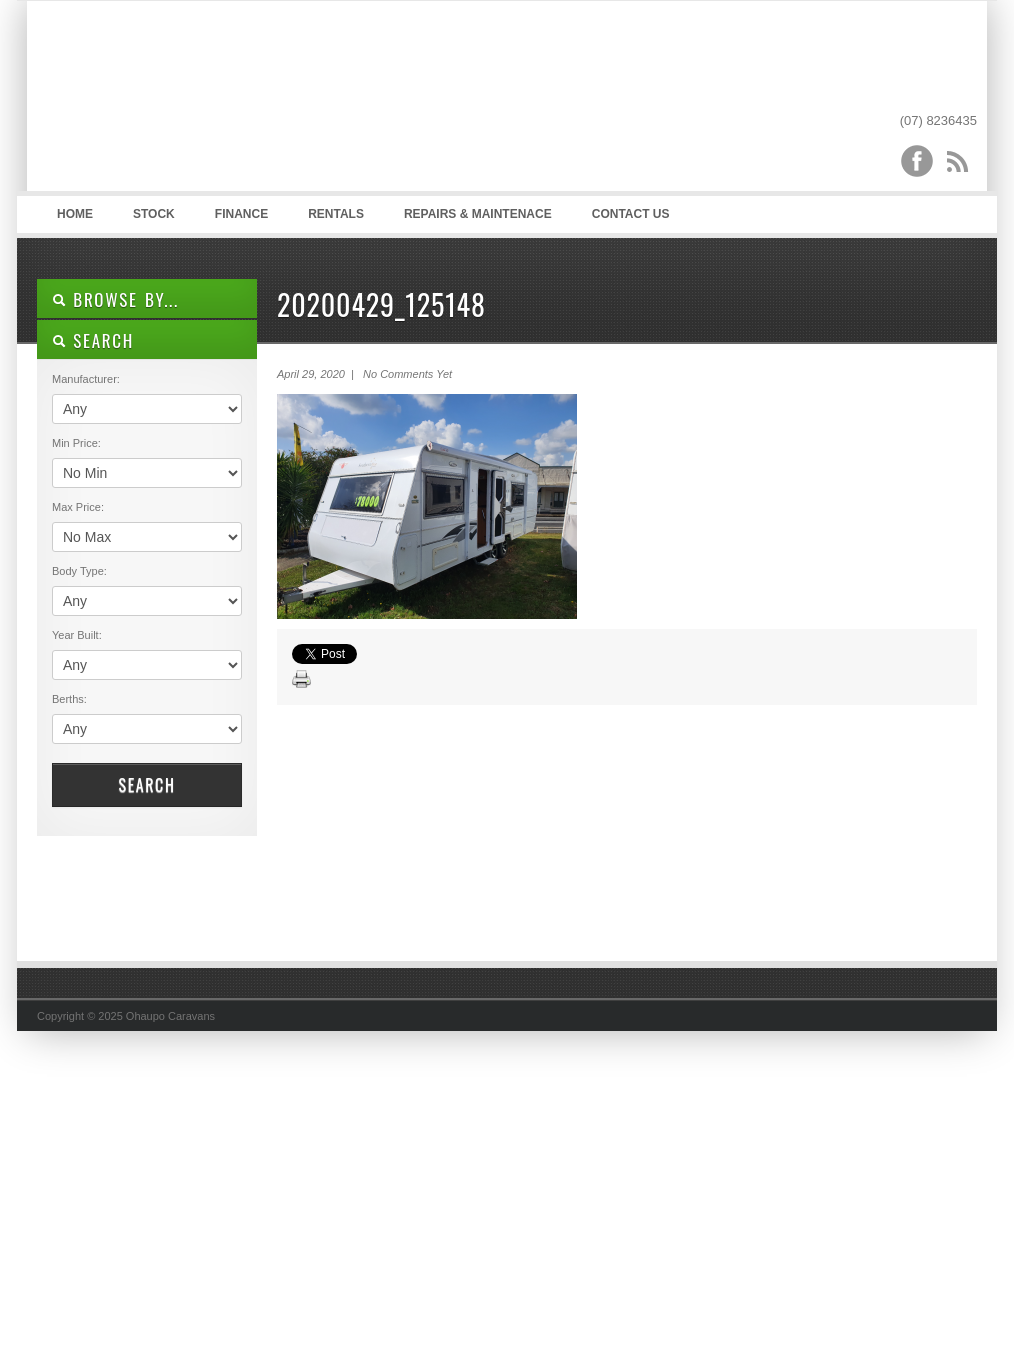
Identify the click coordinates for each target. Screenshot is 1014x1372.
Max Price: (78, 507)
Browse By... (115, 299)
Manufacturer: (86, 379)
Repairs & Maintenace (478, 214)
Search (146, 785)
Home (75, 214)
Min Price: (76, 443)
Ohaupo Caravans (235, 101)
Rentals (336, 214)
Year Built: (77, 635)
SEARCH (93, 340)
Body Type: (79, 571)
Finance (241, 214)
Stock (154, 214)
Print (302, 680)
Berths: (69, 699)
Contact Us (631, 214)
